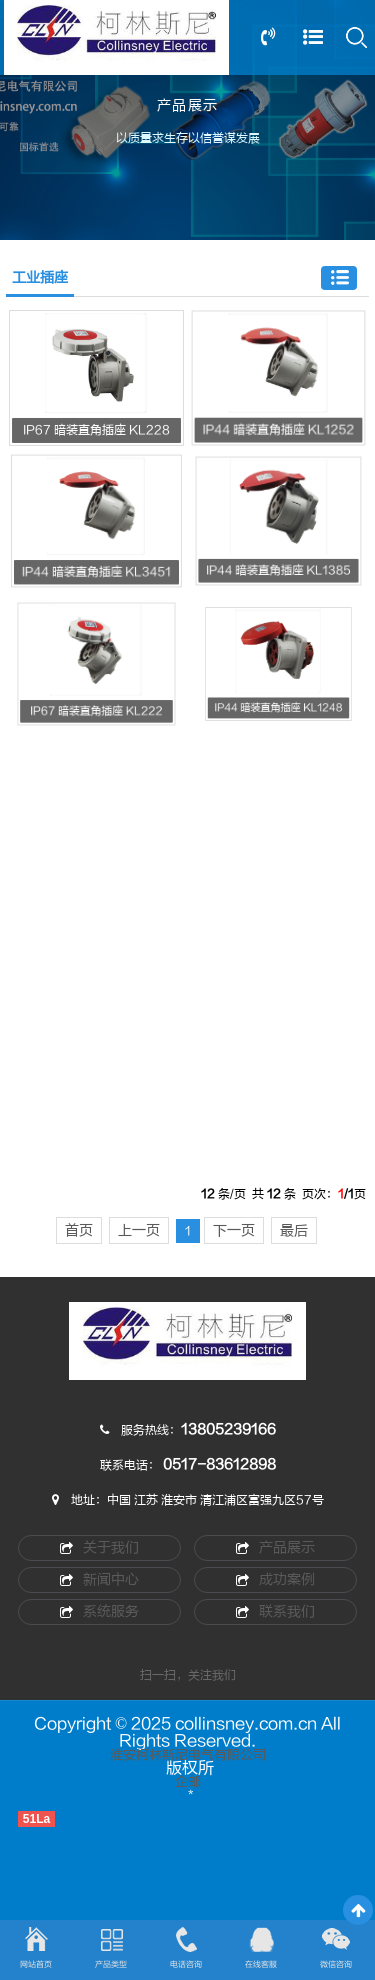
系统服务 (99, 1611)
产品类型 (111, 1964)
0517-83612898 (219, 1464)
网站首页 (36, 1964)
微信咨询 (336, 1964)
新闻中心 (99, 1579)
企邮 (188, 1782)
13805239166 (228, 1429)
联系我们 (275, 1611)
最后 (294, 1230)
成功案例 (275, 1579)
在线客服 (261, 1964)
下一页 (234, 1230)
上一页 (139, 1230)
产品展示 (275, 1547)
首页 (79, 1230)
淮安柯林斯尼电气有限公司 (188, 1755)
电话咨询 (186, 1964)
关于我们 (99, 1547)
